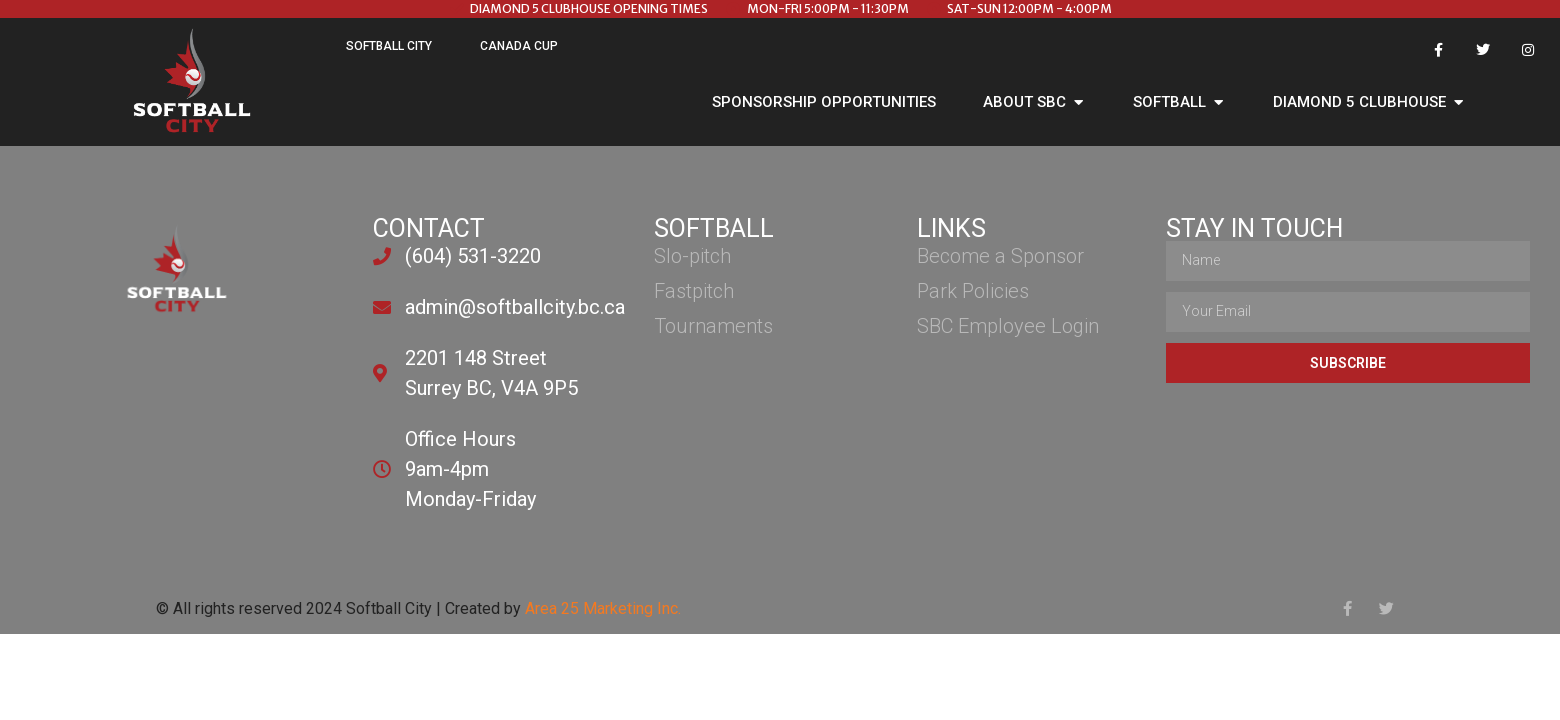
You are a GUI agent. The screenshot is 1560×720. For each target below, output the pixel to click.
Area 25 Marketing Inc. (603, 608)
